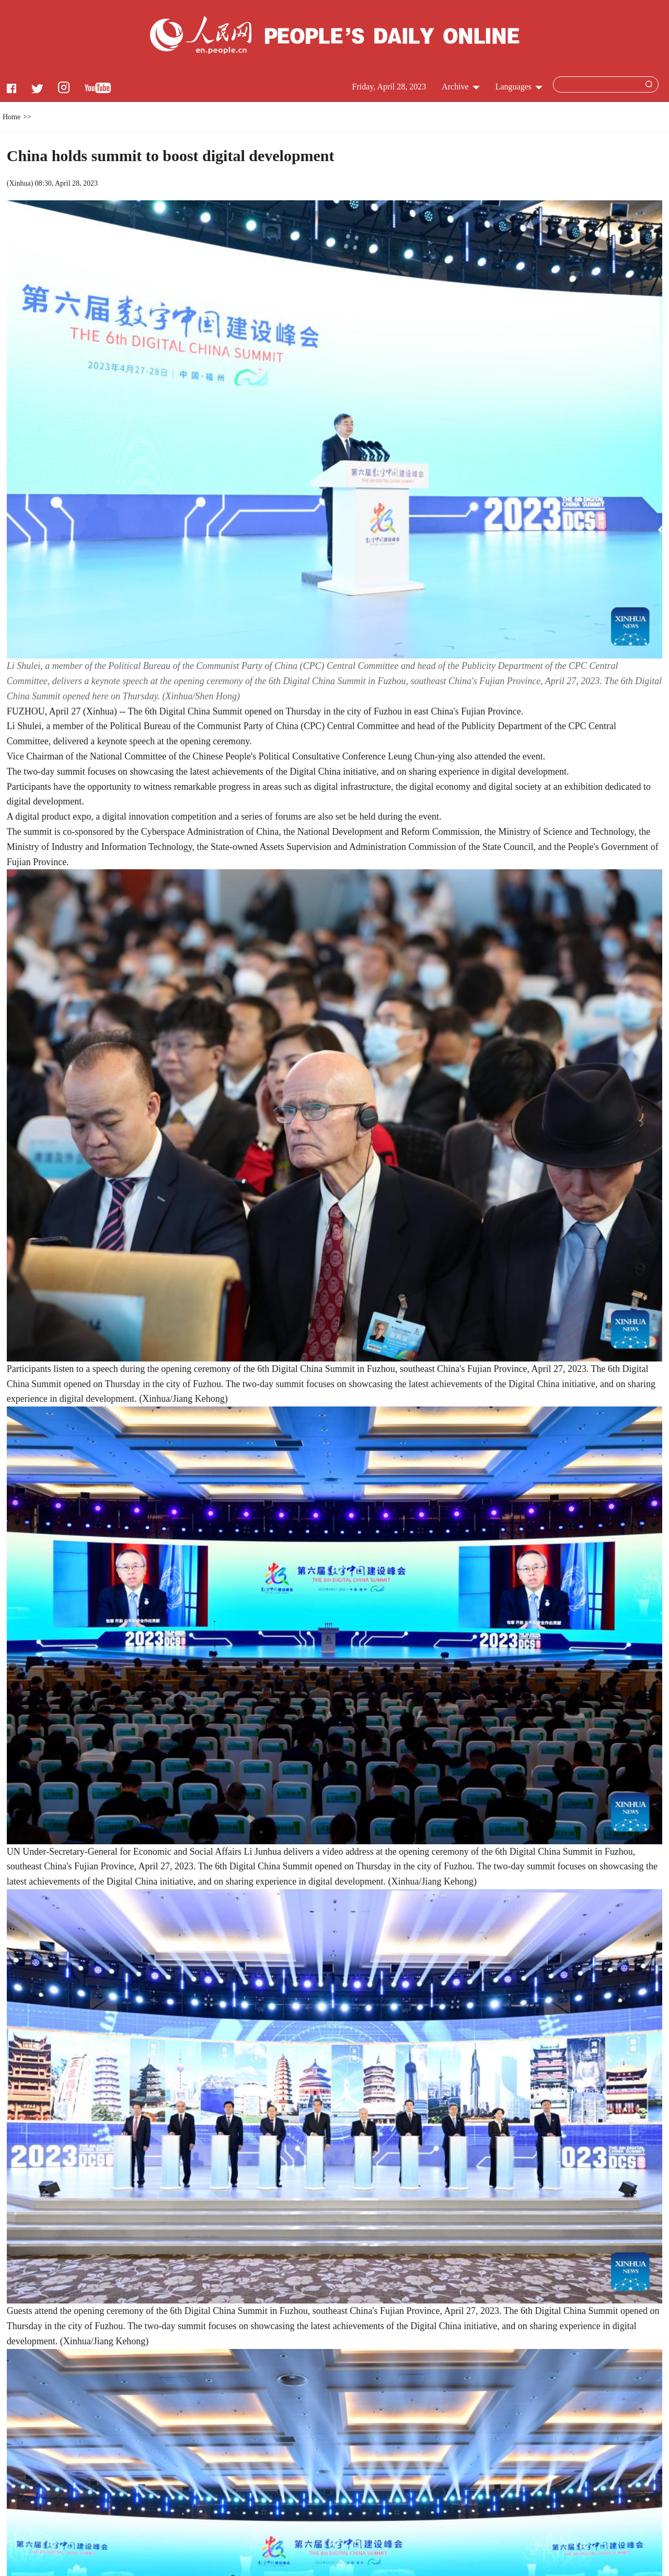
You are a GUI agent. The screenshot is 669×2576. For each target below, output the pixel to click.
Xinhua (19, 183)
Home (11, 117)
